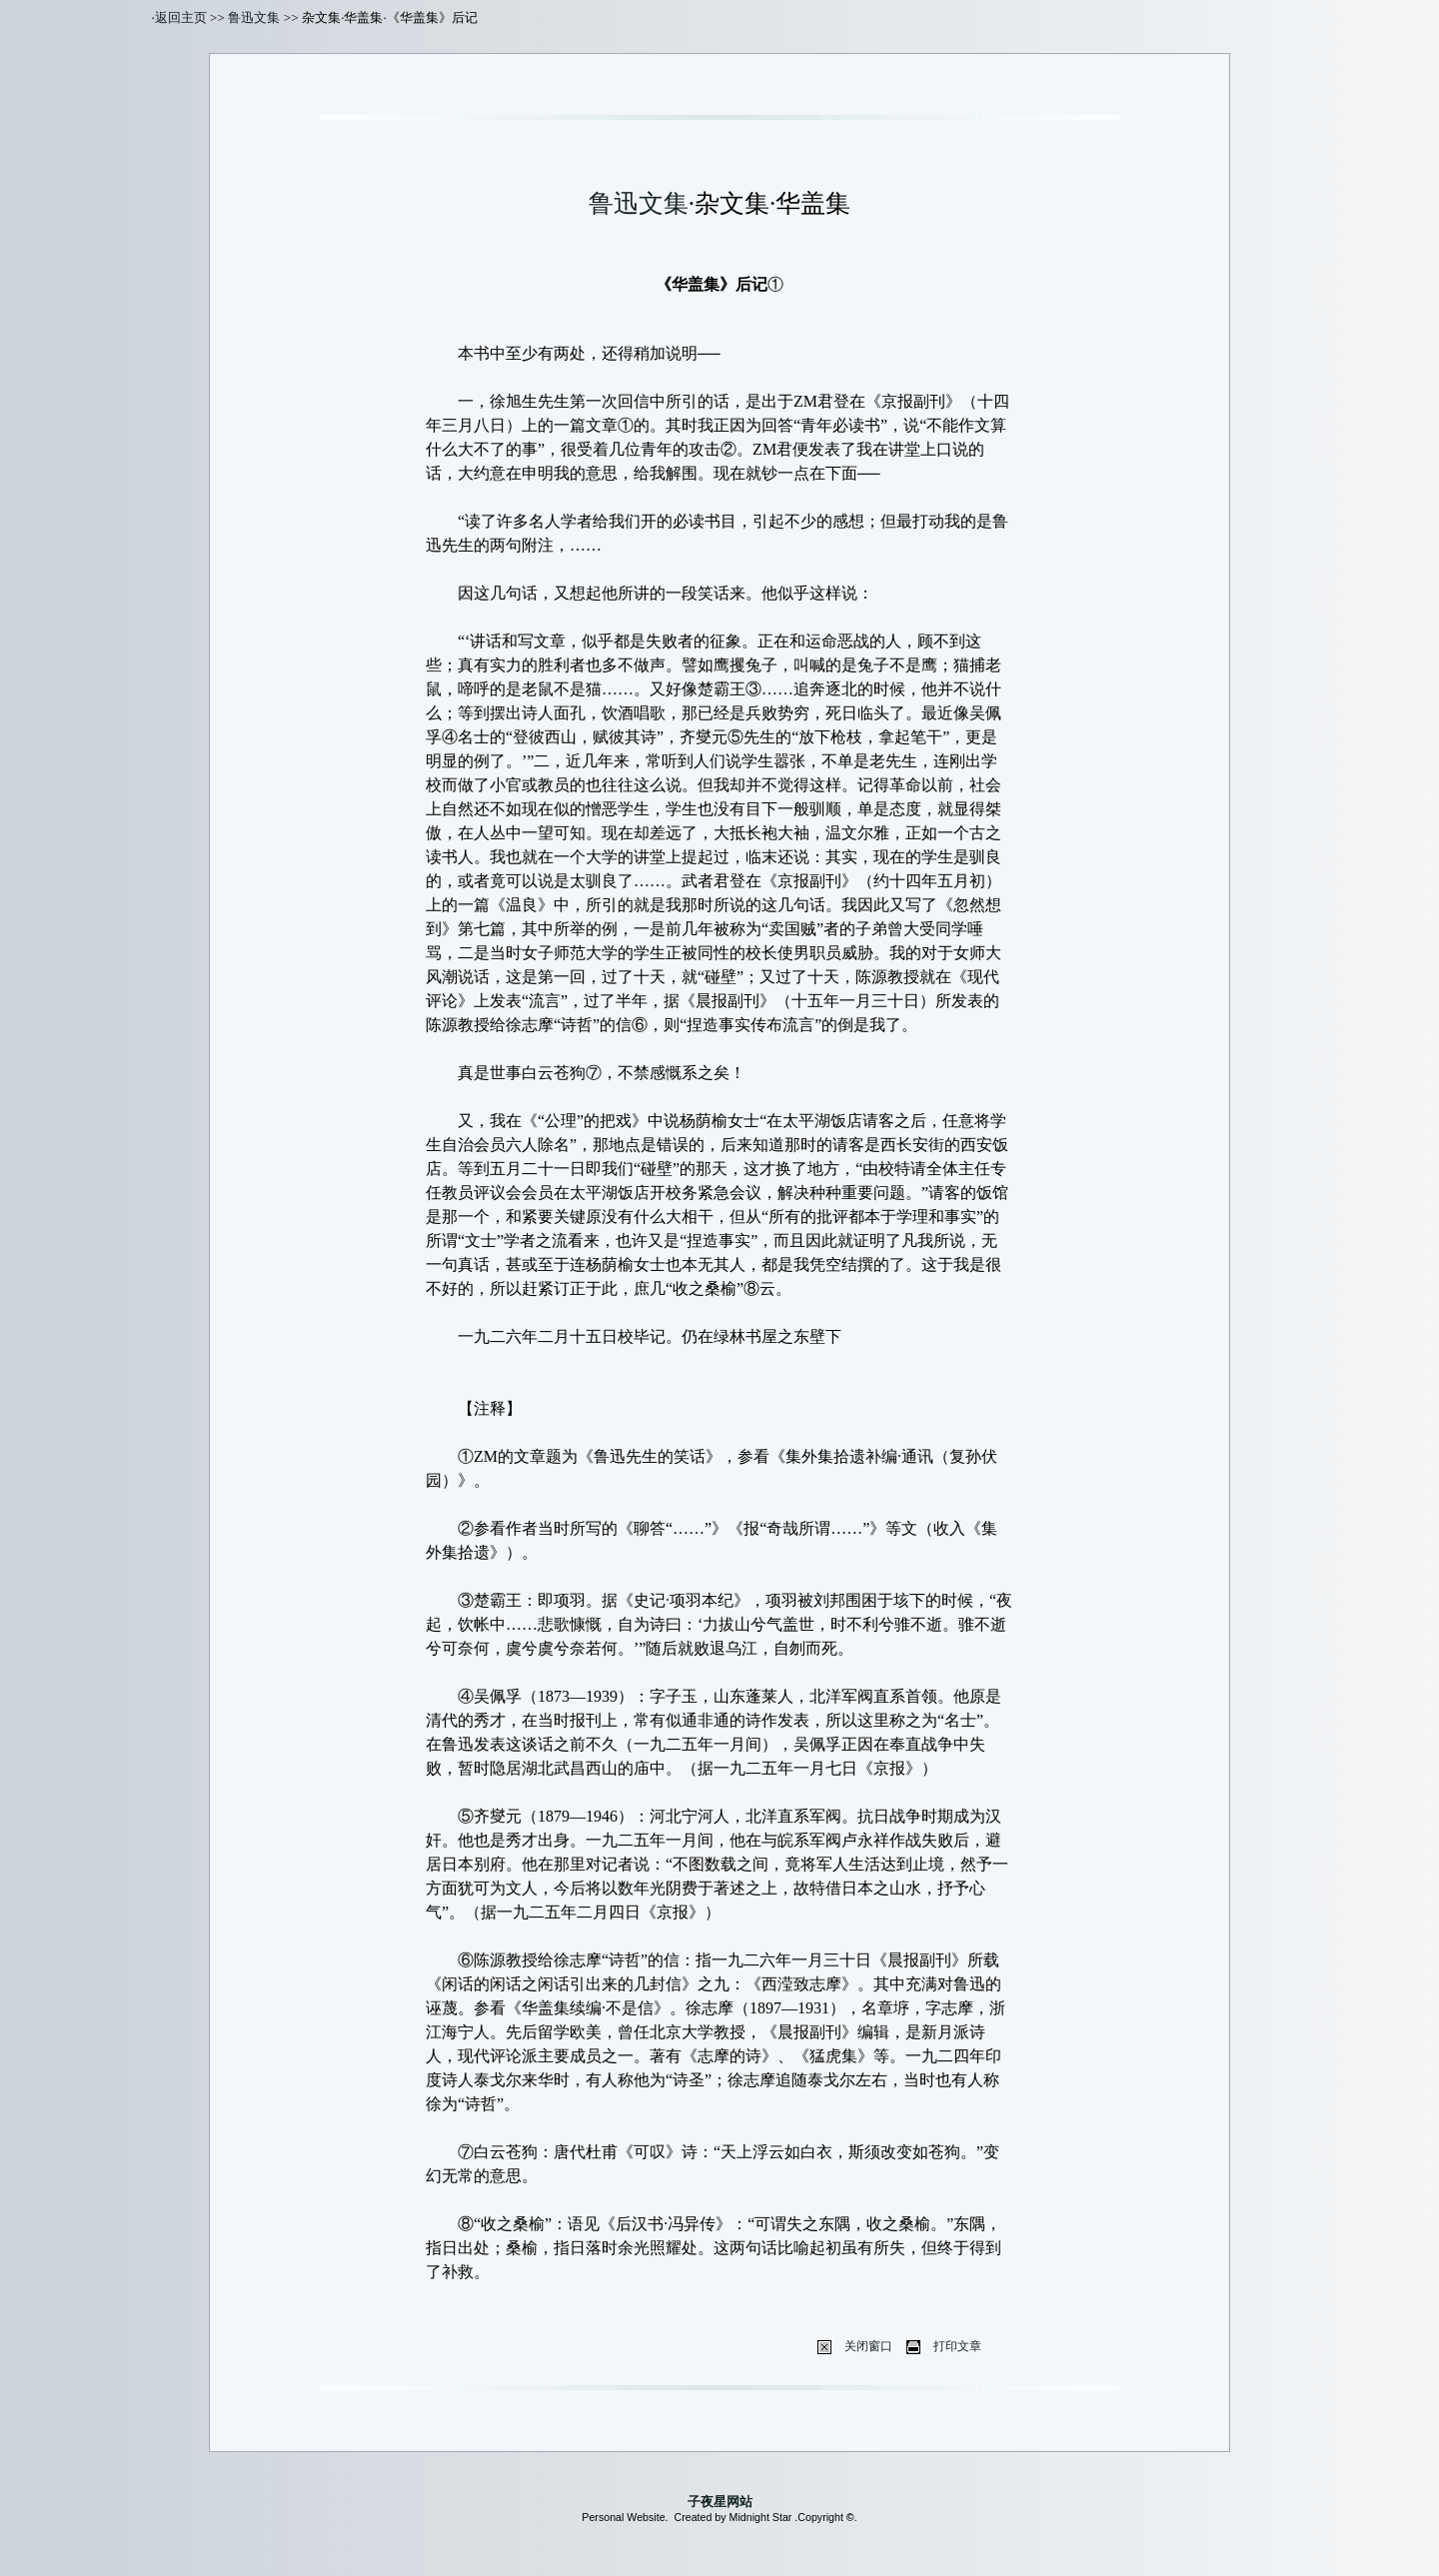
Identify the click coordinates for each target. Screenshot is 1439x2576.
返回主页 (181, 17)
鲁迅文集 (254, 17)
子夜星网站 (720, 2501)
